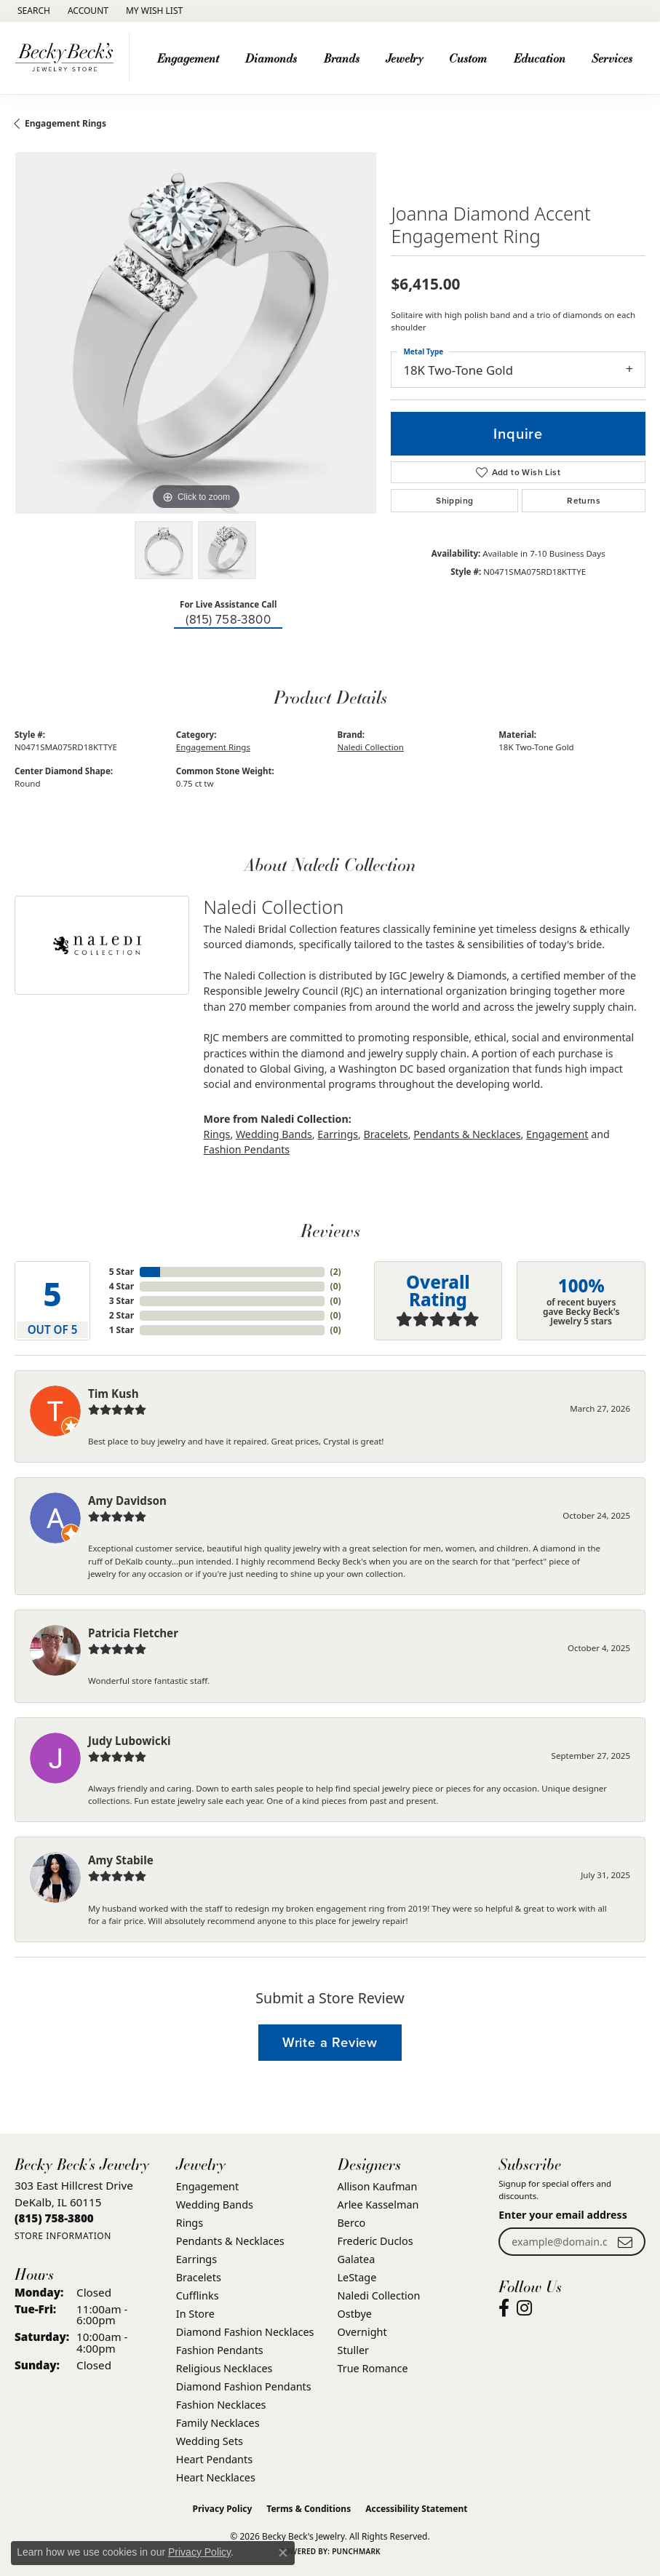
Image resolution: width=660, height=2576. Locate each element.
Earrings (337, 1134)
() (335, 1271)
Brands (341, 57)
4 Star (121, 1286)
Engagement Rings (65, 123)
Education (539, 57)
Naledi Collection (371, 747)
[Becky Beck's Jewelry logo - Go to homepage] (68, 58)
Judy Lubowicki (129, 1740)
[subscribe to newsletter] (625, 2241)
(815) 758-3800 (228, 620)
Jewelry (404, 57)
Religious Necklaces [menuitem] (224, 2368)
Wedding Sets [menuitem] (209, 2441)
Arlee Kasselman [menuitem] (378, 2204)
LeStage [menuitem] (357, 2277)
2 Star (121, 1315)
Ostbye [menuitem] (355, 2314)
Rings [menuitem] (189, 2223)
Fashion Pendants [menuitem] (219, 2350)
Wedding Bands (274, 1134)
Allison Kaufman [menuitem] (378, 2186)
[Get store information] (63, 2236)
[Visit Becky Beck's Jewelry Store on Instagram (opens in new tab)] (524, 2308)
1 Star (121, 1330)
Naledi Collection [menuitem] (379, 2295)
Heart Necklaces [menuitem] (215, 2477)
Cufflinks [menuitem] (197, 2295)
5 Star (121, 1271)
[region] (195, 333)
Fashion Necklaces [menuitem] (221, 2405)
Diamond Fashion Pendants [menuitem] (243, 2386)
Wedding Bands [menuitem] (214, 2204)
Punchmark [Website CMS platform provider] (356, 2551)
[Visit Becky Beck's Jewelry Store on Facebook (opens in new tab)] (503, 2308)
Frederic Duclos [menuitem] (375, 2241)
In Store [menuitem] (195, 2314)
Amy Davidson (127, 1500)
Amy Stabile (121, 1860)
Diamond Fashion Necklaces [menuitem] (245, 2332)
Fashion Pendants (247, 1149)
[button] (32, 11)
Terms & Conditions (308, 2509)
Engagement (188, 57)
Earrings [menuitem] (196, 2259)
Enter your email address (562, 2215)
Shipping (454, 500)
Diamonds (271, 57)
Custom (468, 57)
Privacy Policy (223, 2509)
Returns (583, 500)
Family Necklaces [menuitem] (218, 2423)
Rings (217, 1134)
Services (612, 57)
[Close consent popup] (283, 2552)
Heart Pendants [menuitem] (214, 2459)
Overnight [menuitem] (362, 2332)
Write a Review (330, 2042)
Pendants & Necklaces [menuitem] (230, 2241)
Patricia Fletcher (133, 1633)
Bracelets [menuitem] (198, 2277)
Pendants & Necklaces (466, 1134)
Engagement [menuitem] (207, 2186)
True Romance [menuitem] (373, 2368)
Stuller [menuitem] (353, 2350)
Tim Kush (113, 1393)
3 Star (121, 1301)
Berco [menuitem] (352, 2223)
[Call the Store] (54, 2218)
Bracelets (386, 1134)
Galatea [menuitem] (356, 2259)
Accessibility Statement (416, 2509)
